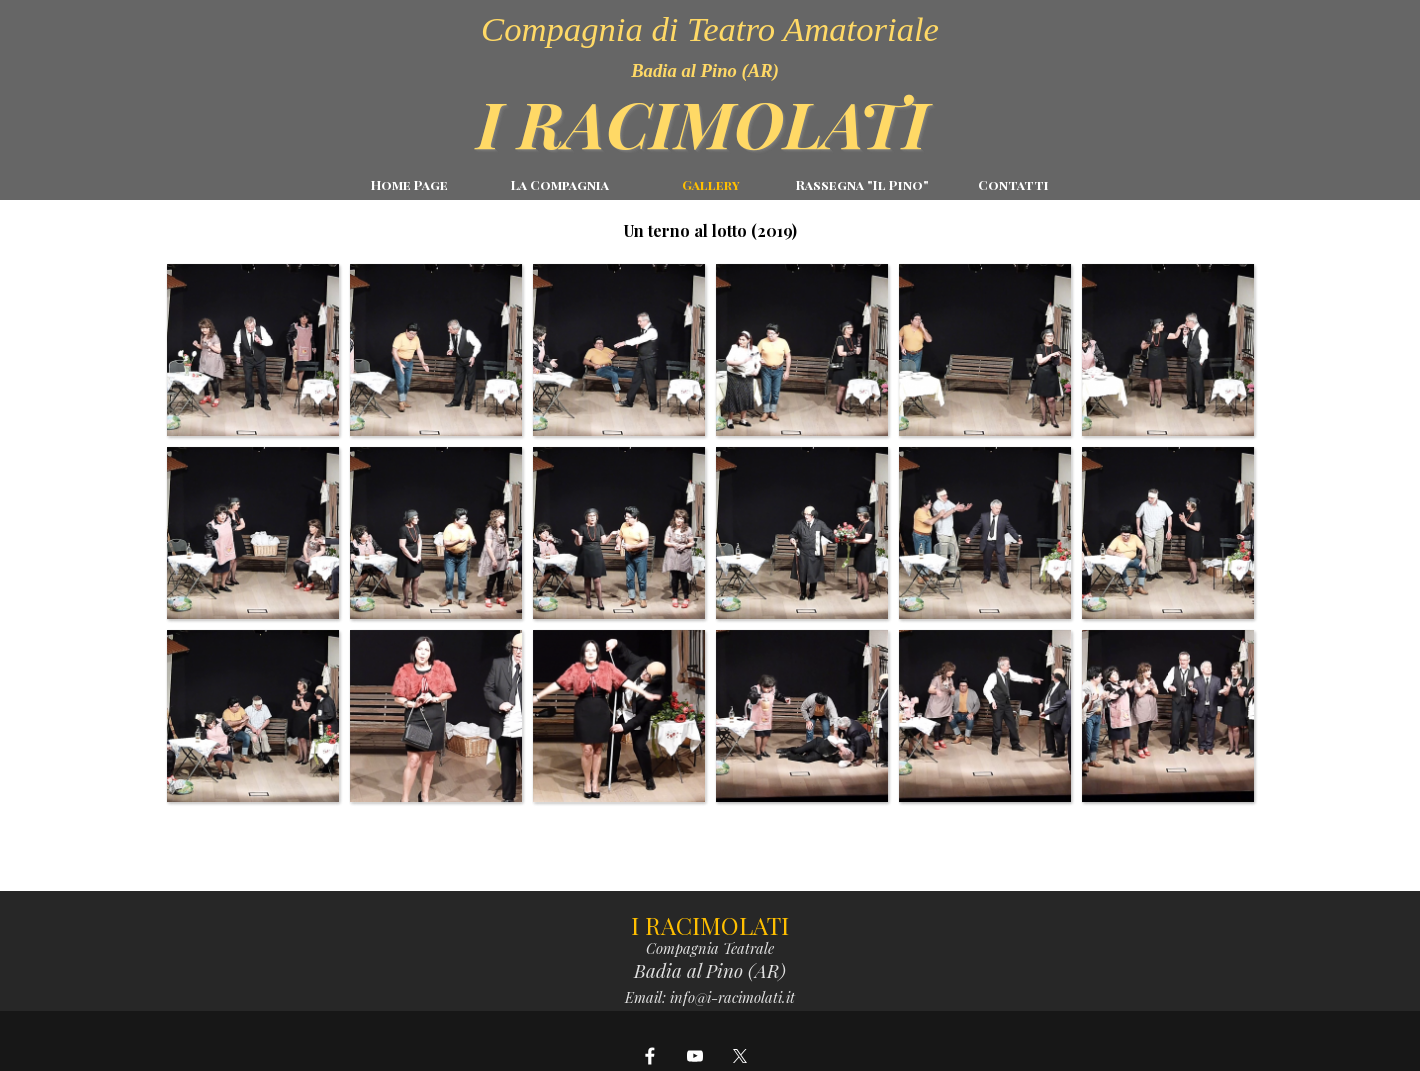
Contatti (1013, 184)
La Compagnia (560, 184)
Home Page (409, 184)
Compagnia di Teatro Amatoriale (710, 29)
